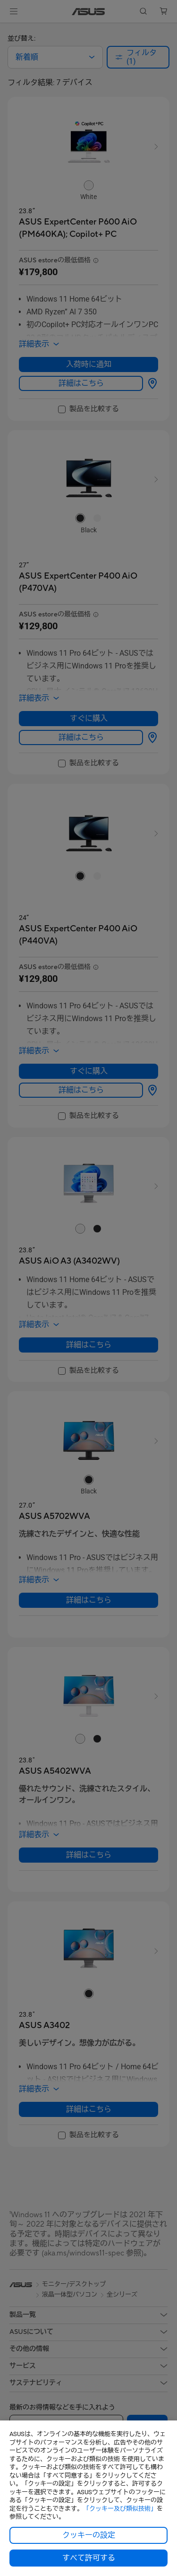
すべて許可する (88, 2558)
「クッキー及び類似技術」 (120, 2508)
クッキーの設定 (88, 2535)
